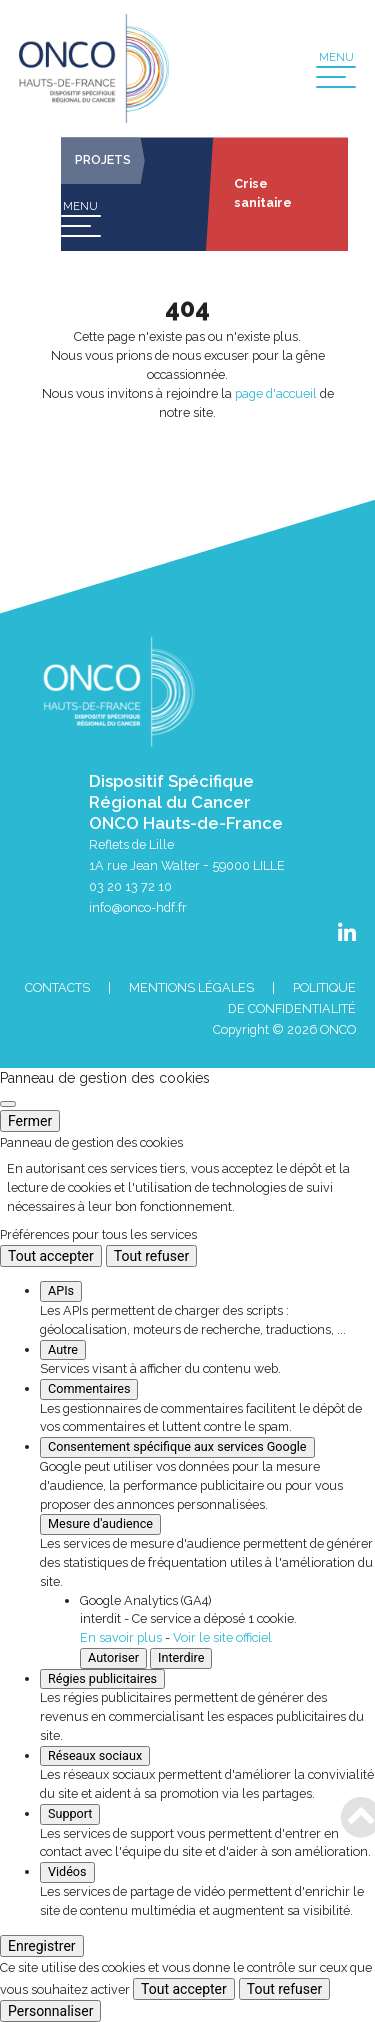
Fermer (30, 1121)
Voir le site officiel (222, 1637)
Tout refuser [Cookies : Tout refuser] (151, 1256)
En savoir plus (121, 1637)
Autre (63, 1349)
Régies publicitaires (102, 1678)
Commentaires (89, 1388)
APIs (61, 1290)
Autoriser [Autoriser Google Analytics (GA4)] (113, 1657)
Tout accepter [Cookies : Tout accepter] (51, 1256)
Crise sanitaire (263, 193)
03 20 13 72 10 (130, 886)
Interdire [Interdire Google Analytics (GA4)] (181, 1657)
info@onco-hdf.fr (138, 907)
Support (70, 1813)
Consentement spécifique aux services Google (177, 1446)
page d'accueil (276, 393)
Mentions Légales (191, 987)
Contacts (57, 987)
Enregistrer (42, 1946)
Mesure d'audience (100, 1523)
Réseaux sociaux (95, 1755)
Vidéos (67, 1871)
